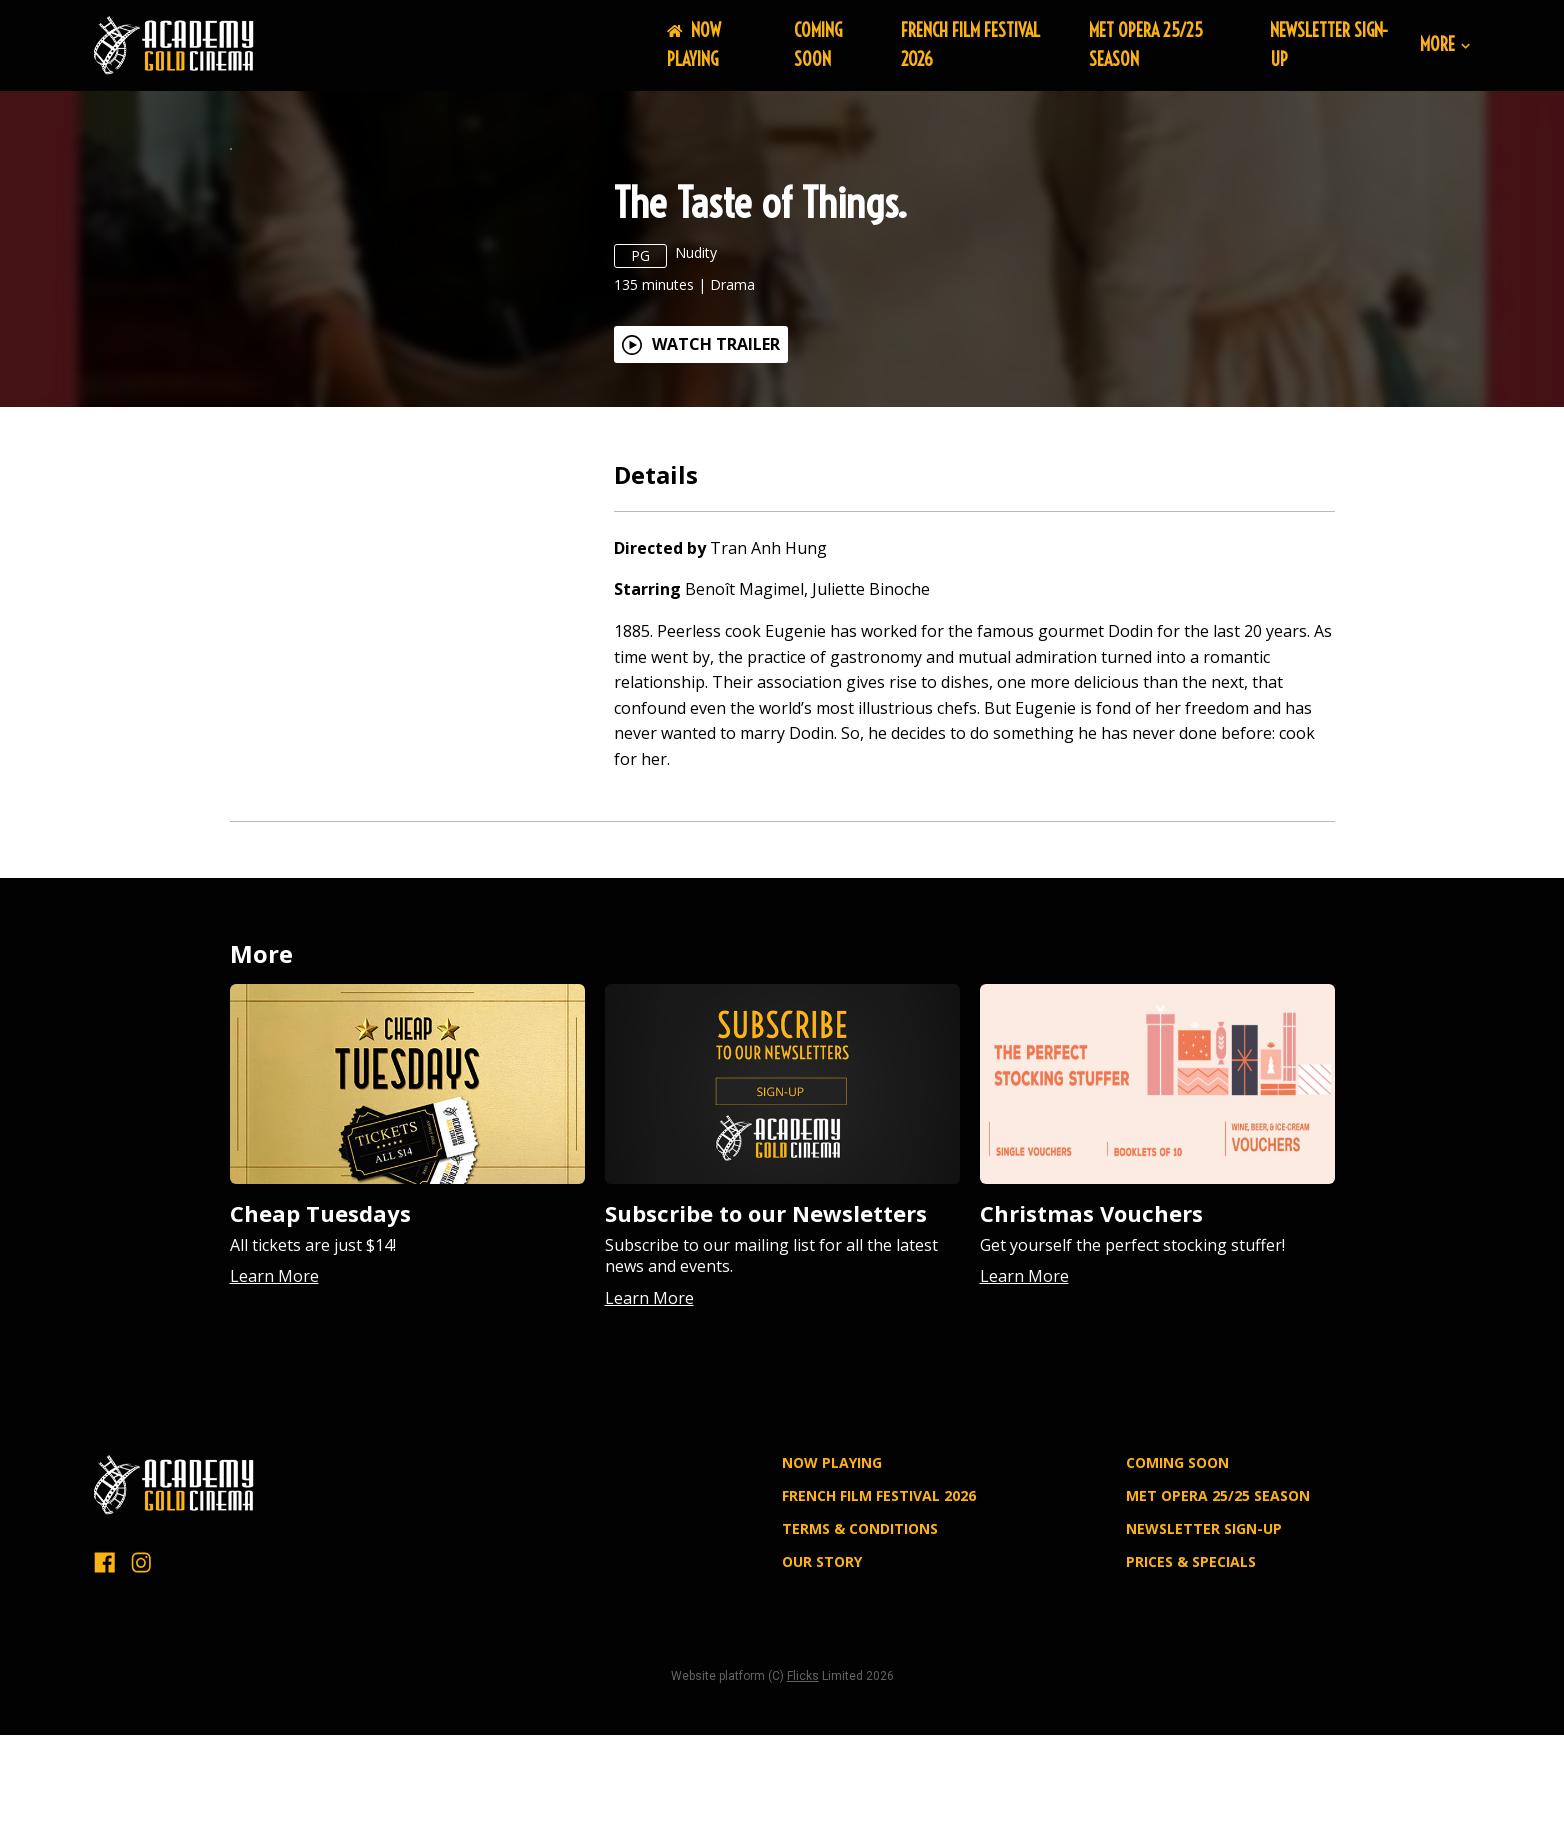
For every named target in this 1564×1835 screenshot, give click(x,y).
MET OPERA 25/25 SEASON (1218, 1617)
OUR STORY (822, 1683)
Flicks (803, 1798)
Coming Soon (818, 45)
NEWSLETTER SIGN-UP (1204, 1650)
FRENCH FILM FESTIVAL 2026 (879, 1617)
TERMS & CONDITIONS (860, 1650)
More (1445, 45)
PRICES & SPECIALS (1191, 1683)
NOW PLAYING (694, 45)
